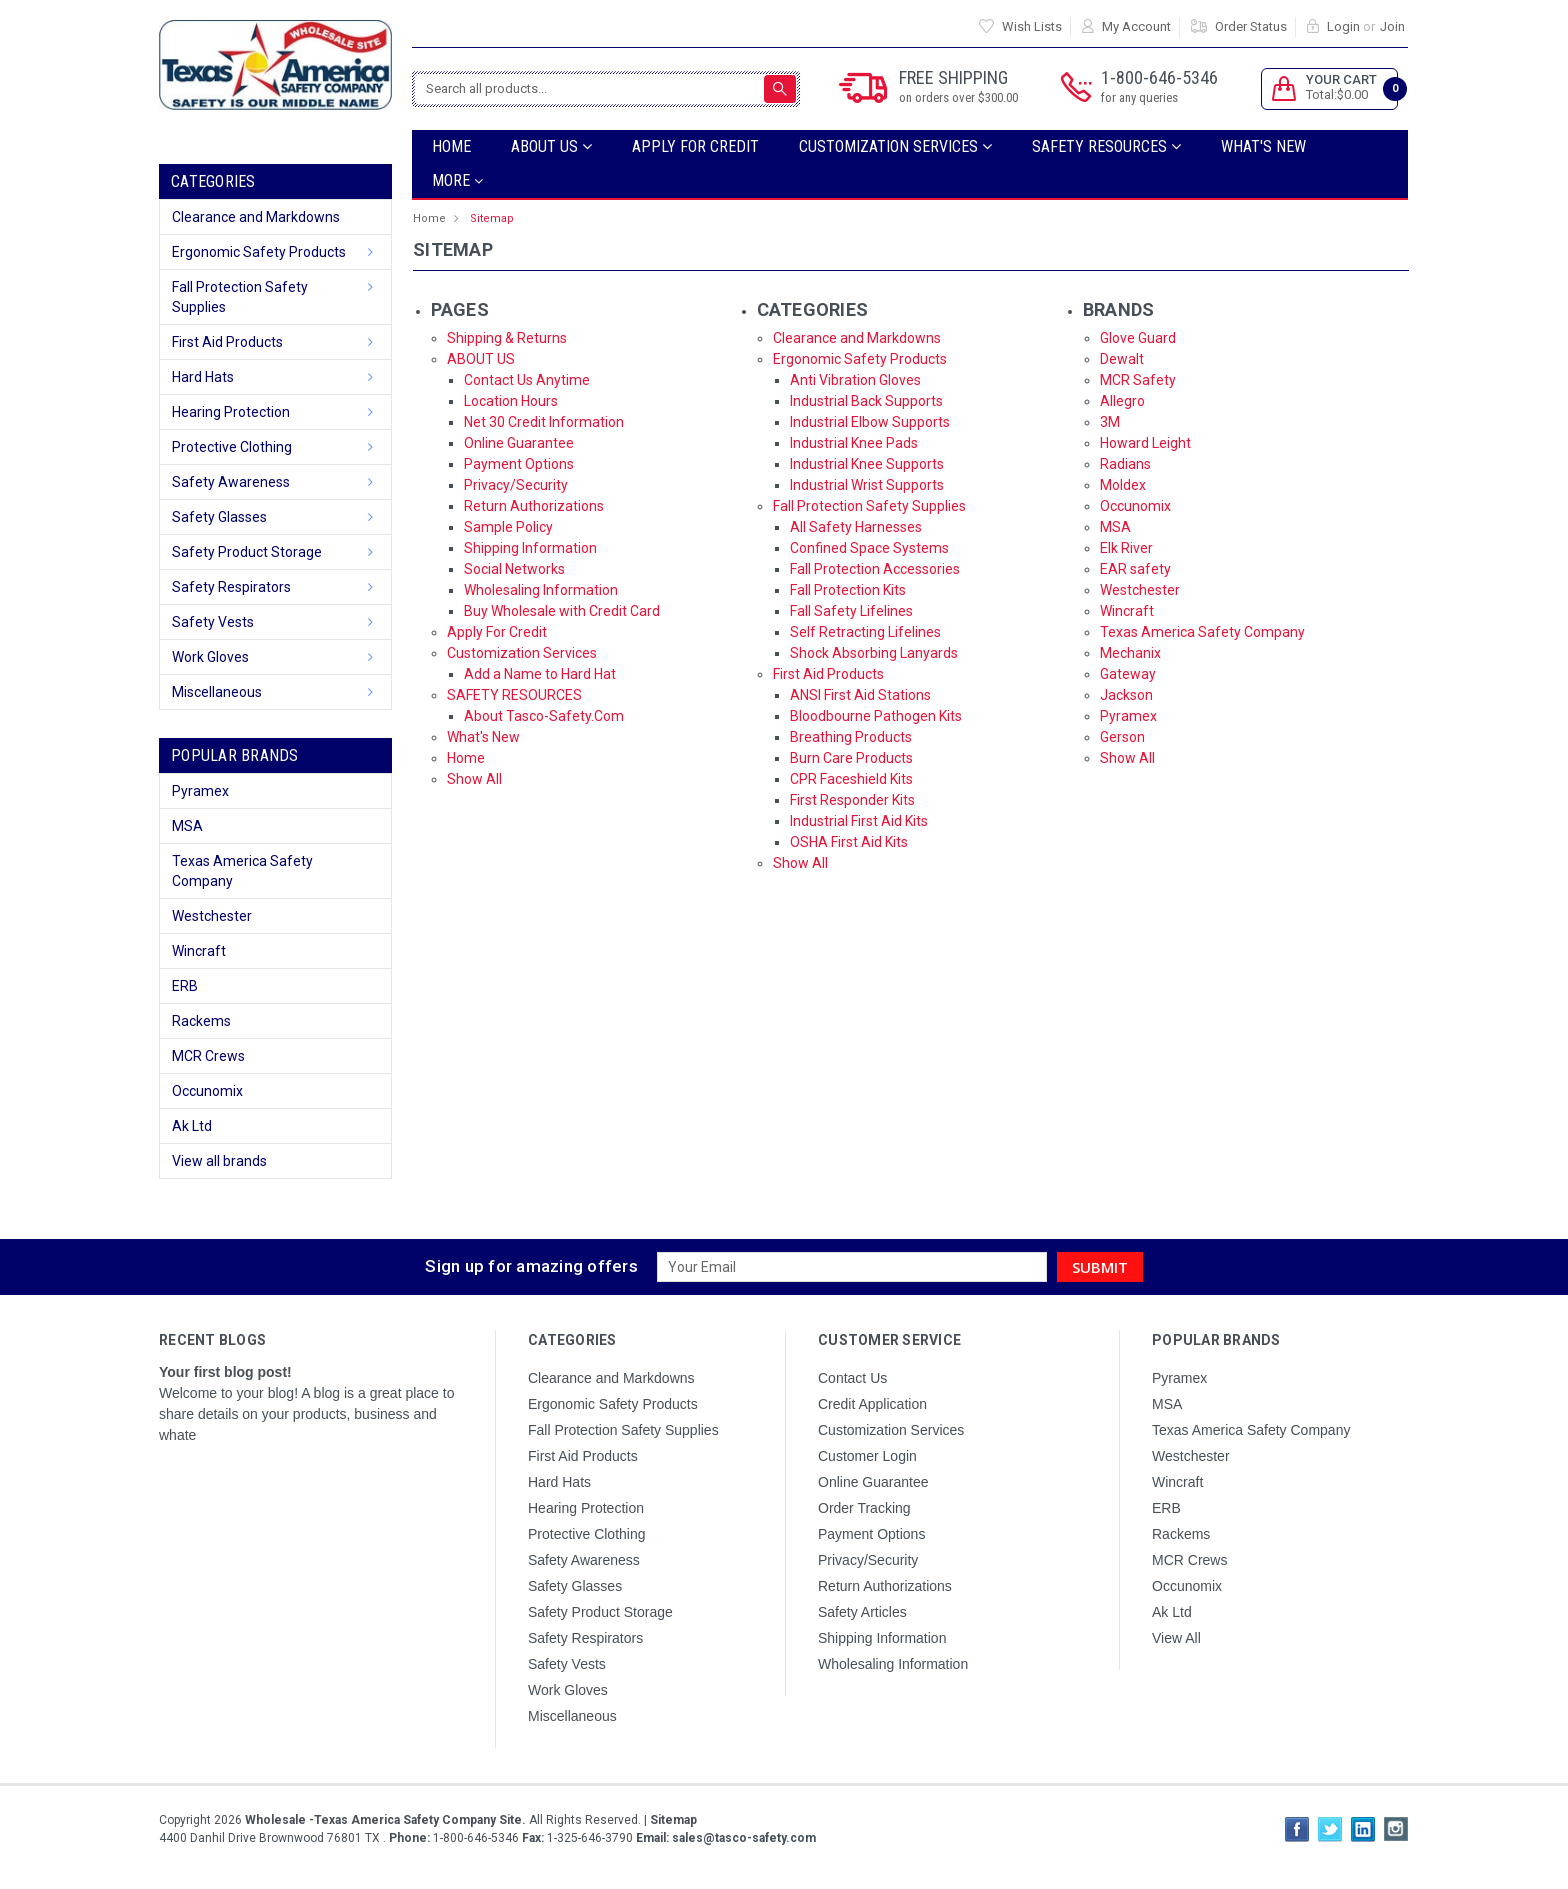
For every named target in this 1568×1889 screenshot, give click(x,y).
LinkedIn (1363, 1829)
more (457, 180)
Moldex (1123, 485)
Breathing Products (851, 737)
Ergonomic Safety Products (259, 252)
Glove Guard (1138, 338)
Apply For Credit (695, 146)
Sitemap (492, 218)
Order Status (1251, 26)
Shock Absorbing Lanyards (874, 653)
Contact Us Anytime (527, 380)
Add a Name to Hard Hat (540, 674)
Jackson (1126, 695)
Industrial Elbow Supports (870, 422)
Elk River (1126, 548)
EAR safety (1135, 569)
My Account (1136, 26)
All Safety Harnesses (856, 527)
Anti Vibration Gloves (855, 380)
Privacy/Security (516, 485)
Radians (1125, 464)
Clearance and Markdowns (256, 217)
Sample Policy (508, 527)
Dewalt (1122, 359)
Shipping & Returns (507, 338)
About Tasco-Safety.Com (544, 716)
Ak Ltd (192, 1126)
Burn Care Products (851, 758)
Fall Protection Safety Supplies (240, 297)
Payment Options (519, 464)
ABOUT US (551, 146)
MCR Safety (1138, 380)
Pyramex (200, 791)
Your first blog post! (225, 1372)
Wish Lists (1032, 26)
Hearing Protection (231, 412)
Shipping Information (530, 548)
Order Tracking (864, 1508)
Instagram (1396, 1829)
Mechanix (1130, 653)
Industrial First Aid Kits (859, 821)
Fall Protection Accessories (875, 569)
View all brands (219, 1161)
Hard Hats (203, 377)
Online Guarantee (519, 443)
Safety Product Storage (247, 552)
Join (1392, 26)
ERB (185, 986)
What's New (1263, 146)
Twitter (1330, 1829)
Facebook (1297, 1829)
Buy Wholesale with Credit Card (562, 611)
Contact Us (852, 1378)
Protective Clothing (232, 447)
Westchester (212, 916)
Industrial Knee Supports (867, 464)
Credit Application (872, 1404)
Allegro (1122, 401)
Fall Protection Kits (848, 590)
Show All (474, 779)
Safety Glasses (219, 517)
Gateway (1128, 674)
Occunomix (207, 1091)
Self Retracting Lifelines (865, 632)
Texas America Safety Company (242, 871)
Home (451, 146)
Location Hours (511, 401)
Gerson (1122, 737)
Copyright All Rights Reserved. (428, 1820)
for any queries (1139, 97)
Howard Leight (1145, 443)
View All (1176, 1638)
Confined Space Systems (869, 548)
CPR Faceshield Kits (851, 779)
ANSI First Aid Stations (860, 695)
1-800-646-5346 (1159, 87)
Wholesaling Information (541, 590)
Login (1343, 26)
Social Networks (514, 569)
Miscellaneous (217, 692)
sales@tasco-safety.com (742, 1838)
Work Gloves (210, 657)
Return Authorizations (534, 506)
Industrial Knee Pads (854, 443)
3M (1110, 422)
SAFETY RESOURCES (1106, 146)
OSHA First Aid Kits (849, 842)
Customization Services (895, 146)
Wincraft (199, 951)
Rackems (201, 1021)
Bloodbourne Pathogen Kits (876, 716)
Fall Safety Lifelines (851, 611)
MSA (187, 826)
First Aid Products (227, 342)
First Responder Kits (852, 800)
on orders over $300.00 (958, 97)
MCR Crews (208, 1056)
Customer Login (867, 1456)
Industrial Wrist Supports (867, 485)
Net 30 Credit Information (544, 422)
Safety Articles (862, 1612)
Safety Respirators (231, 587)
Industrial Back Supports (866, 401)
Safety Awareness (231, 482)
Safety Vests (213, 622)
